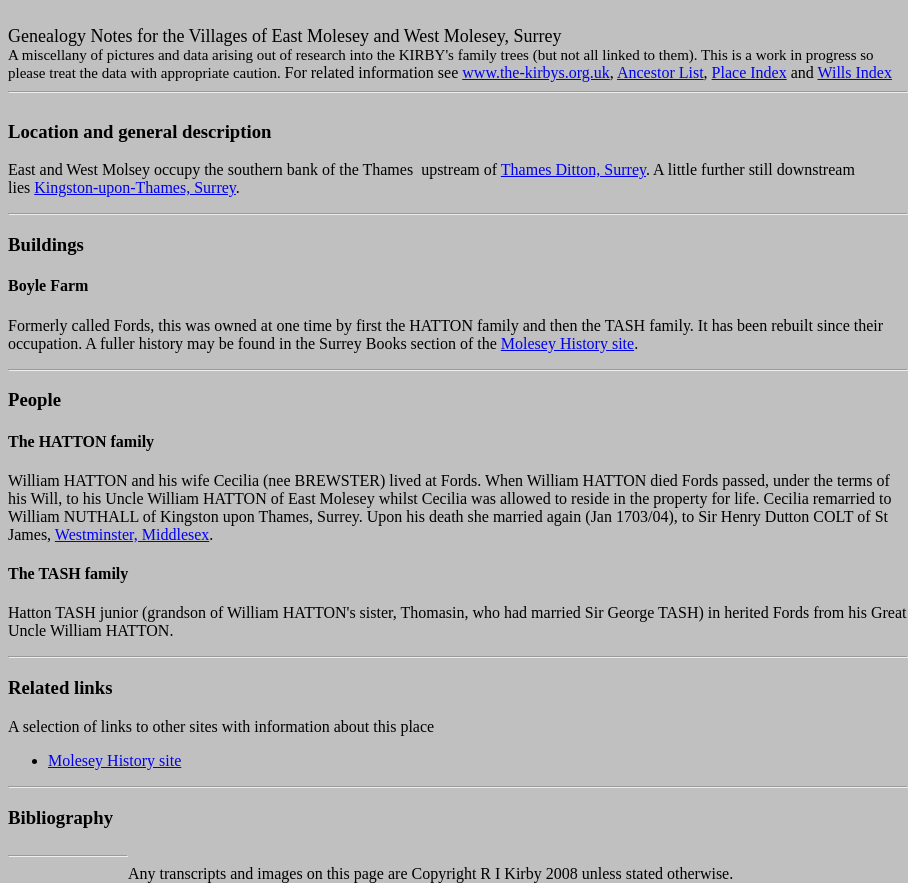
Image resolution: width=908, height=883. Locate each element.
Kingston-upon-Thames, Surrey (135, 187)
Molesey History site (567, 343)
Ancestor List (660, 72)
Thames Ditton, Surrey (573, 169)
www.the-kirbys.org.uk (536, 72)
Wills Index (855, 72)
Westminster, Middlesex (132, 534)
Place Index (749, 72)
